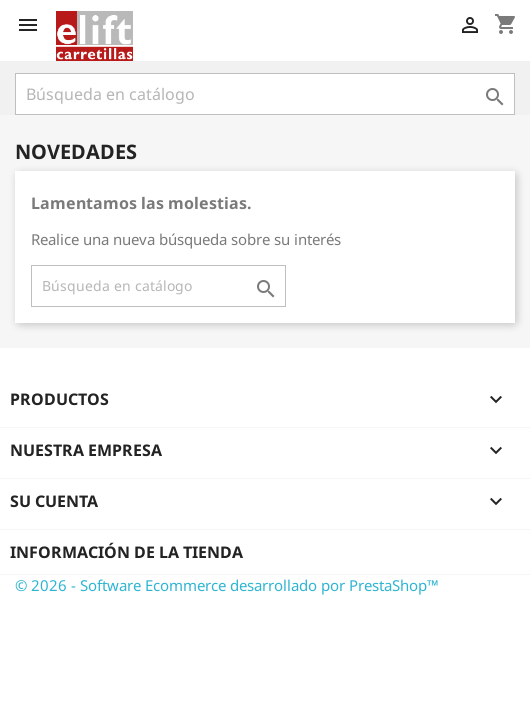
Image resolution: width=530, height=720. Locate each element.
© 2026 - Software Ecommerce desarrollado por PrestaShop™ (227, 585)
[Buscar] (265, 94)
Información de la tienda (126, 552)
